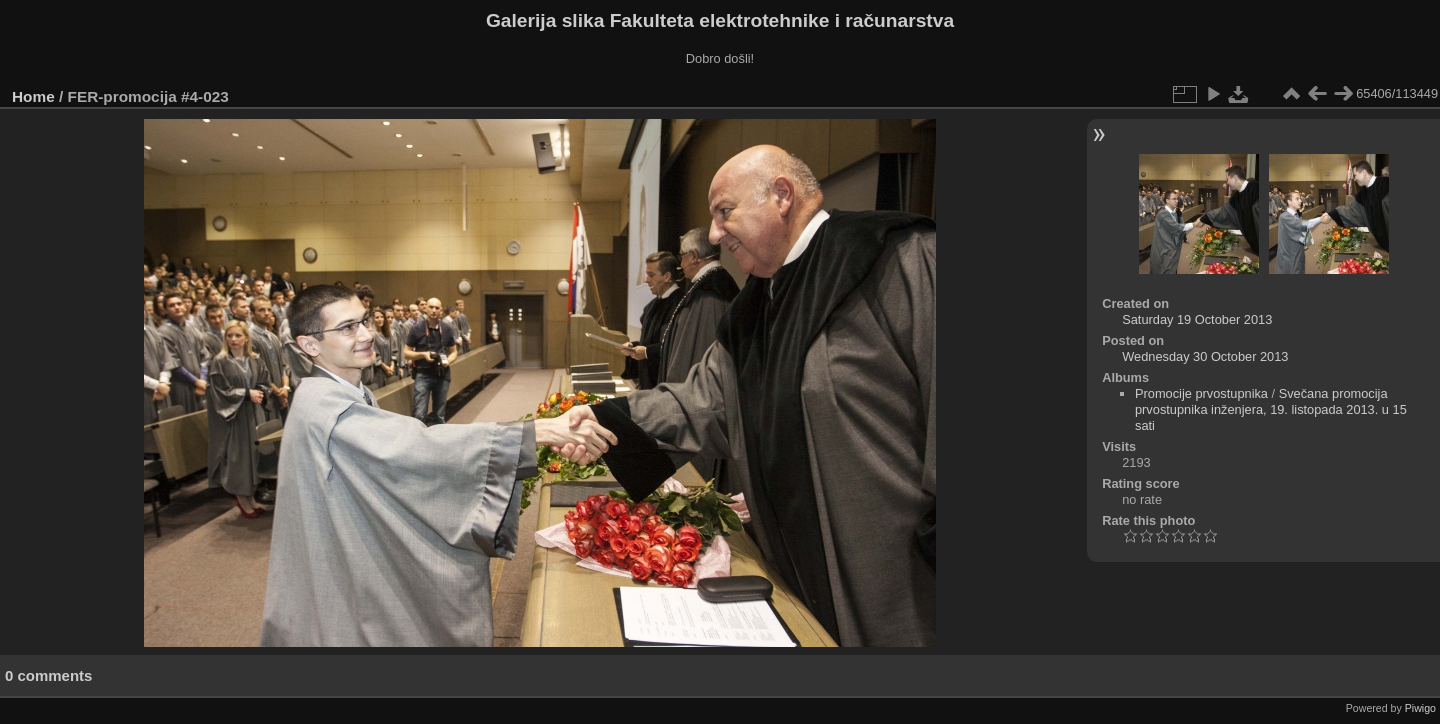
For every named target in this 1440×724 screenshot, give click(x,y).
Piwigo (1420, 708)
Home (33, 96)
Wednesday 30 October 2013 (1205, 356)
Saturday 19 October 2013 (1197, 319)
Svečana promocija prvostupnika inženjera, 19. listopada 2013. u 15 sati (1271, 409)
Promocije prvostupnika (1201, 393)
